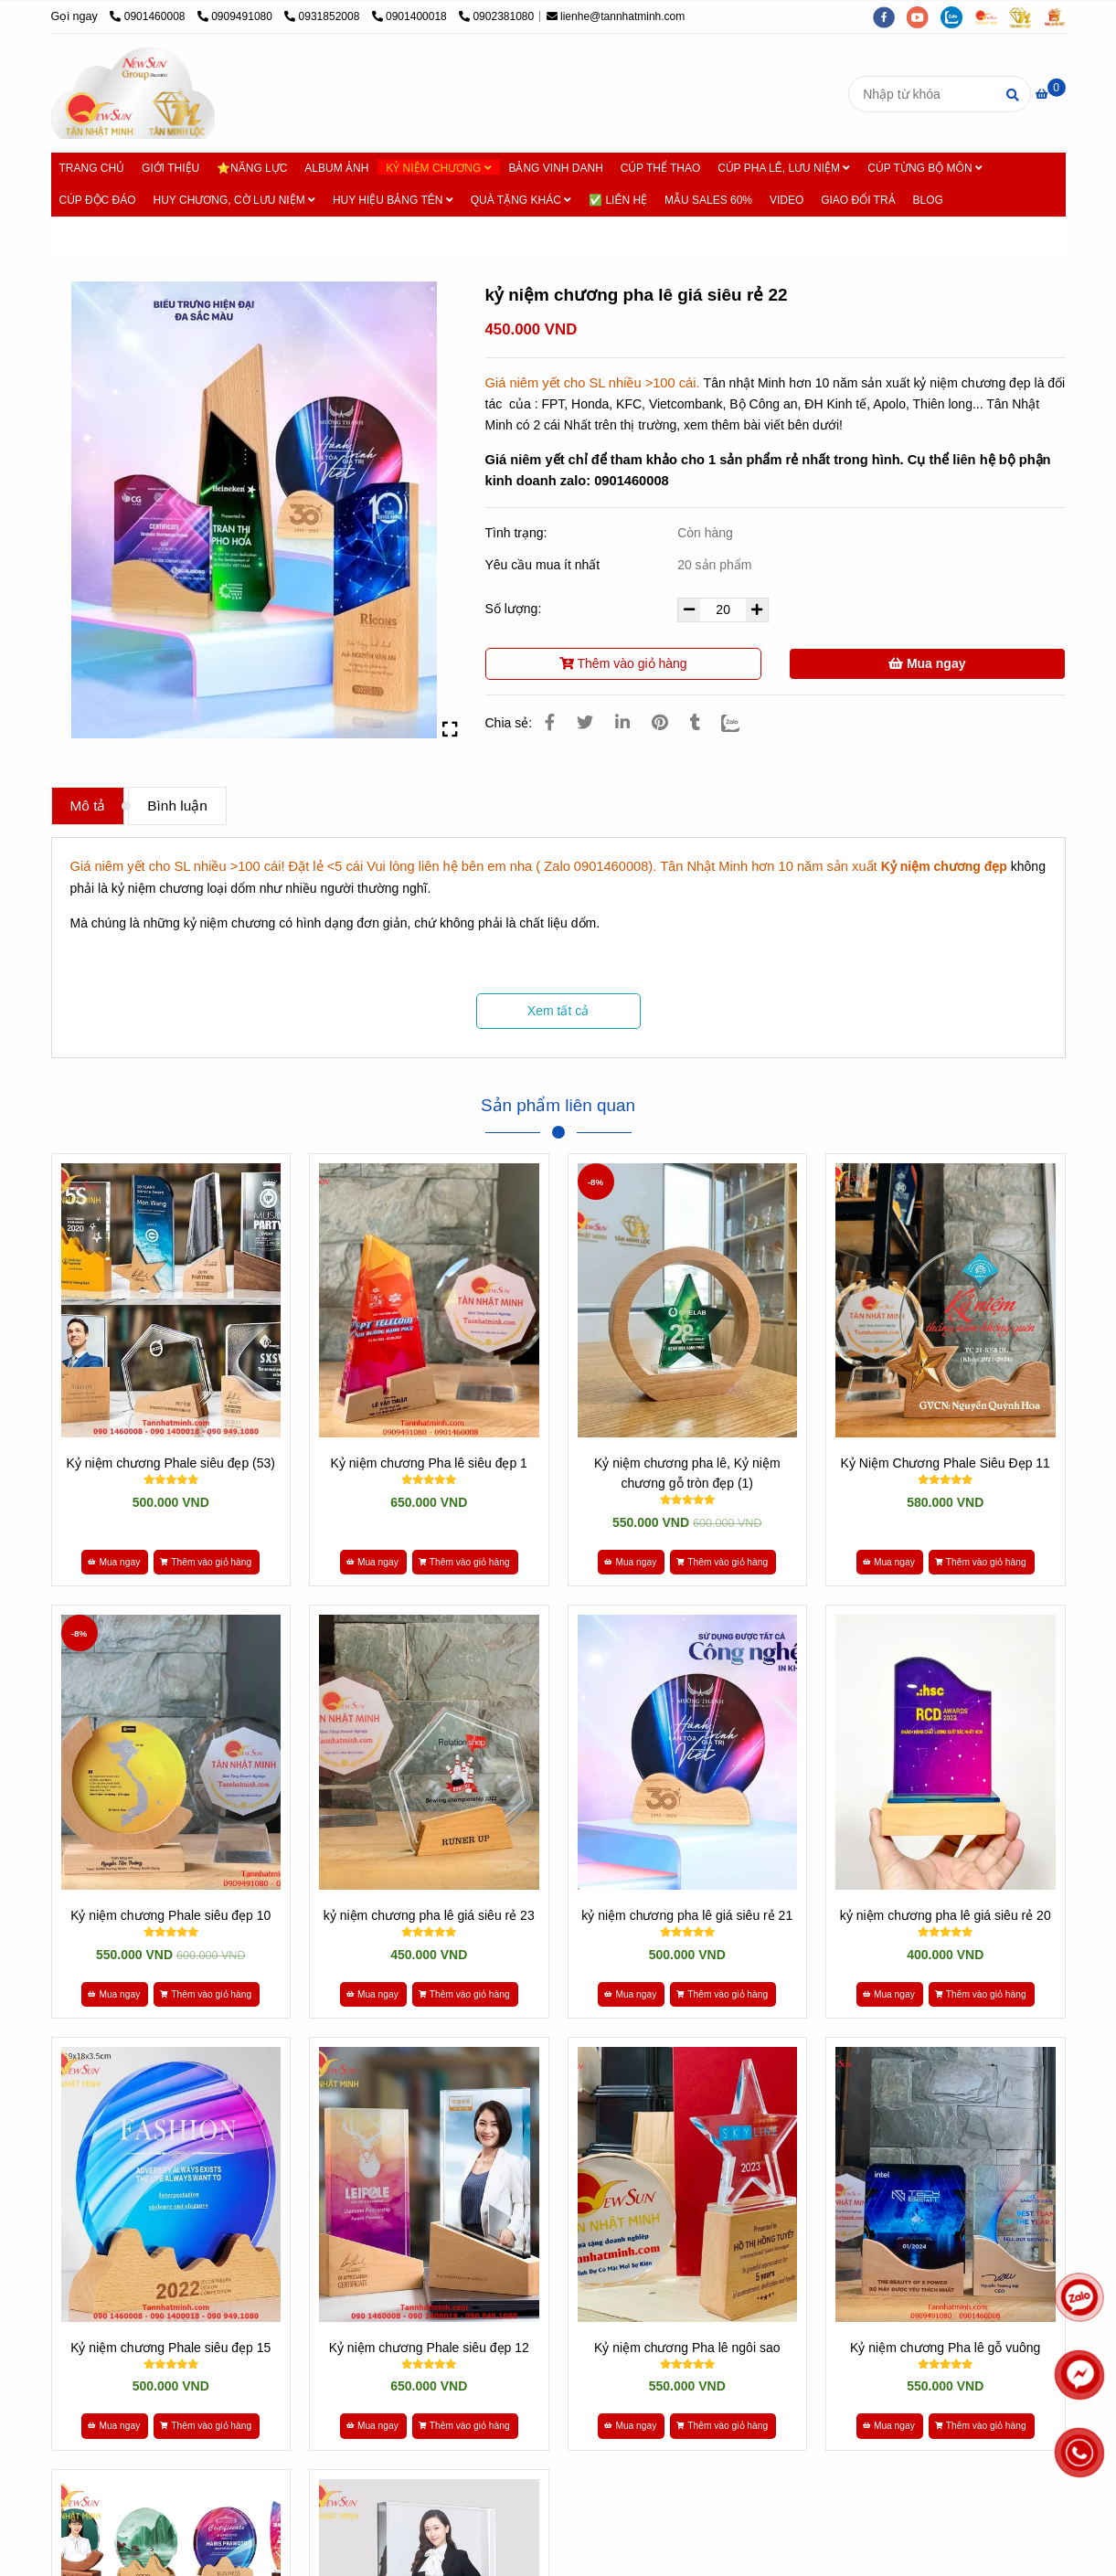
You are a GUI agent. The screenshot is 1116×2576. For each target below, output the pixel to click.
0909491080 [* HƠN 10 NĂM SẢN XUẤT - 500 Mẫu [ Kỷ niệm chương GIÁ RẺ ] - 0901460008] (236, 16)
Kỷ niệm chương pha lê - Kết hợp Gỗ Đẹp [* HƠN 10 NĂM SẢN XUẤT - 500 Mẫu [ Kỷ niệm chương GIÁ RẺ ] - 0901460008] (379, 235)
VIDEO (786, 200)
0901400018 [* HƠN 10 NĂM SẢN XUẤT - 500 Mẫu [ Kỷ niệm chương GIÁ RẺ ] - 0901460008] (411, 16)
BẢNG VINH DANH (555, 168)
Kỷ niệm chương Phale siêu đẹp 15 (170, 2347)
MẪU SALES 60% (708, 200)
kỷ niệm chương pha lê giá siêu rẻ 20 (945, 1915)
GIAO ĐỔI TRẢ (858, 200)
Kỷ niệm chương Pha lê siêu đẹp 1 (429, 1463)
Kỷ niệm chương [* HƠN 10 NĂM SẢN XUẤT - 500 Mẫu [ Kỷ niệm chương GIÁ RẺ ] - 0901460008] (191, 235)
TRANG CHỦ (92, 168)
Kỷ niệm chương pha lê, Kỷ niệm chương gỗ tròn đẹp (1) (687, 1473)
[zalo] (957, 16)
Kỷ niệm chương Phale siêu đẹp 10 (170, 1915)
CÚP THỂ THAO (661, 168)
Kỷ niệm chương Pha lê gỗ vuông (945, 2347)
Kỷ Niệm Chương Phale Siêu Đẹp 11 (945, 1463)
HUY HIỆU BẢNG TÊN (393, 200)
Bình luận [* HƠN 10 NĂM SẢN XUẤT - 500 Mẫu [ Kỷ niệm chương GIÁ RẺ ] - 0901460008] (177, 805)
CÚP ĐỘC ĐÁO (97, 200)
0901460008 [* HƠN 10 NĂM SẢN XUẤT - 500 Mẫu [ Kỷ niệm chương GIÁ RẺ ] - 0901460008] (148, 16)
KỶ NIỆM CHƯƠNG (438, 168)
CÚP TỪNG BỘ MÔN (925, 168)
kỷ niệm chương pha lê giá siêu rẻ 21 (686, 1915)
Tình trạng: (518, 532)
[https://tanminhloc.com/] (1026, 16)
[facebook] (890, 16)
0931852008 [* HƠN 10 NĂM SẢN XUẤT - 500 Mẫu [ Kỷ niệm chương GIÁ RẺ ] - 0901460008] (323, 16)
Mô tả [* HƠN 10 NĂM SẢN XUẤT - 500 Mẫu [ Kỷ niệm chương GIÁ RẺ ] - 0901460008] (88, 805)
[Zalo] (741, 723)
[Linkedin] (622, 723)
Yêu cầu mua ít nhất (544, 564)
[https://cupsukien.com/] (992, 16)
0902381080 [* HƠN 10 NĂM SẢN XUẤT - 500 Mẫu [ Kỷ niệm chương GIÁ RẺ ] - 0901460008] (496, 16)
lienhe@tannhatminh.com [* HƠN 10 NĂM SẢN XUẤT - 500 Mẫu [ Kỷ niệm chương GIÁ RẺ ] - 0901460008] (616, 16)
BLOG (927, 200)
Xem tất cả (558, 1010)
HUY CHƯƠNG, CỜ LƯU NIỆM (234, 200)
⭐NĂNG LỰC (252, 168)
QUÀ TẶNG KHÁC (521, 200)
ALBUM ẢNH (336, 168)
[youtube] (924, 16)
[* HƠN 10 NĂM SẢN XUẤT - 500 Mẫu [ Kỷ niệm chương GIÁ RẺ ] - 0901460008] (1050, 94)
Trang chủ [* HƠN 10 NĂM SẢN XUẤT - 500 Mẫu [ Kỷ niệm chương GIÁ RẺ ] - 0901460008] (94, 235)
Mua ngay (926, 663)
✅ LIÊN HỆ (618, 200)
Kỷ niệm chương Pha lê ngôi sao (687, 2347)
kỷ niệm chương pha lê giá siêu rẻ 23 (429, 1915)
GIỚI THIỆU (170, 168)
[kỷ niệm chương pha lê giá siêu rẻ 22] (133, 93)
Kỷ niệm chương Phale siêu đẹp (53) (170, 1463)
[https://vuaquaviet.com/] (1059, 16)
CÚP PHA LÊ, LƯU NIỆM (783, 168)
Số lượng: (515, 608)
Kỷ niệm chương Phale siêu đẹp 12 (429, 2347)
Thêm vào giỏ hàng (623, 663)
